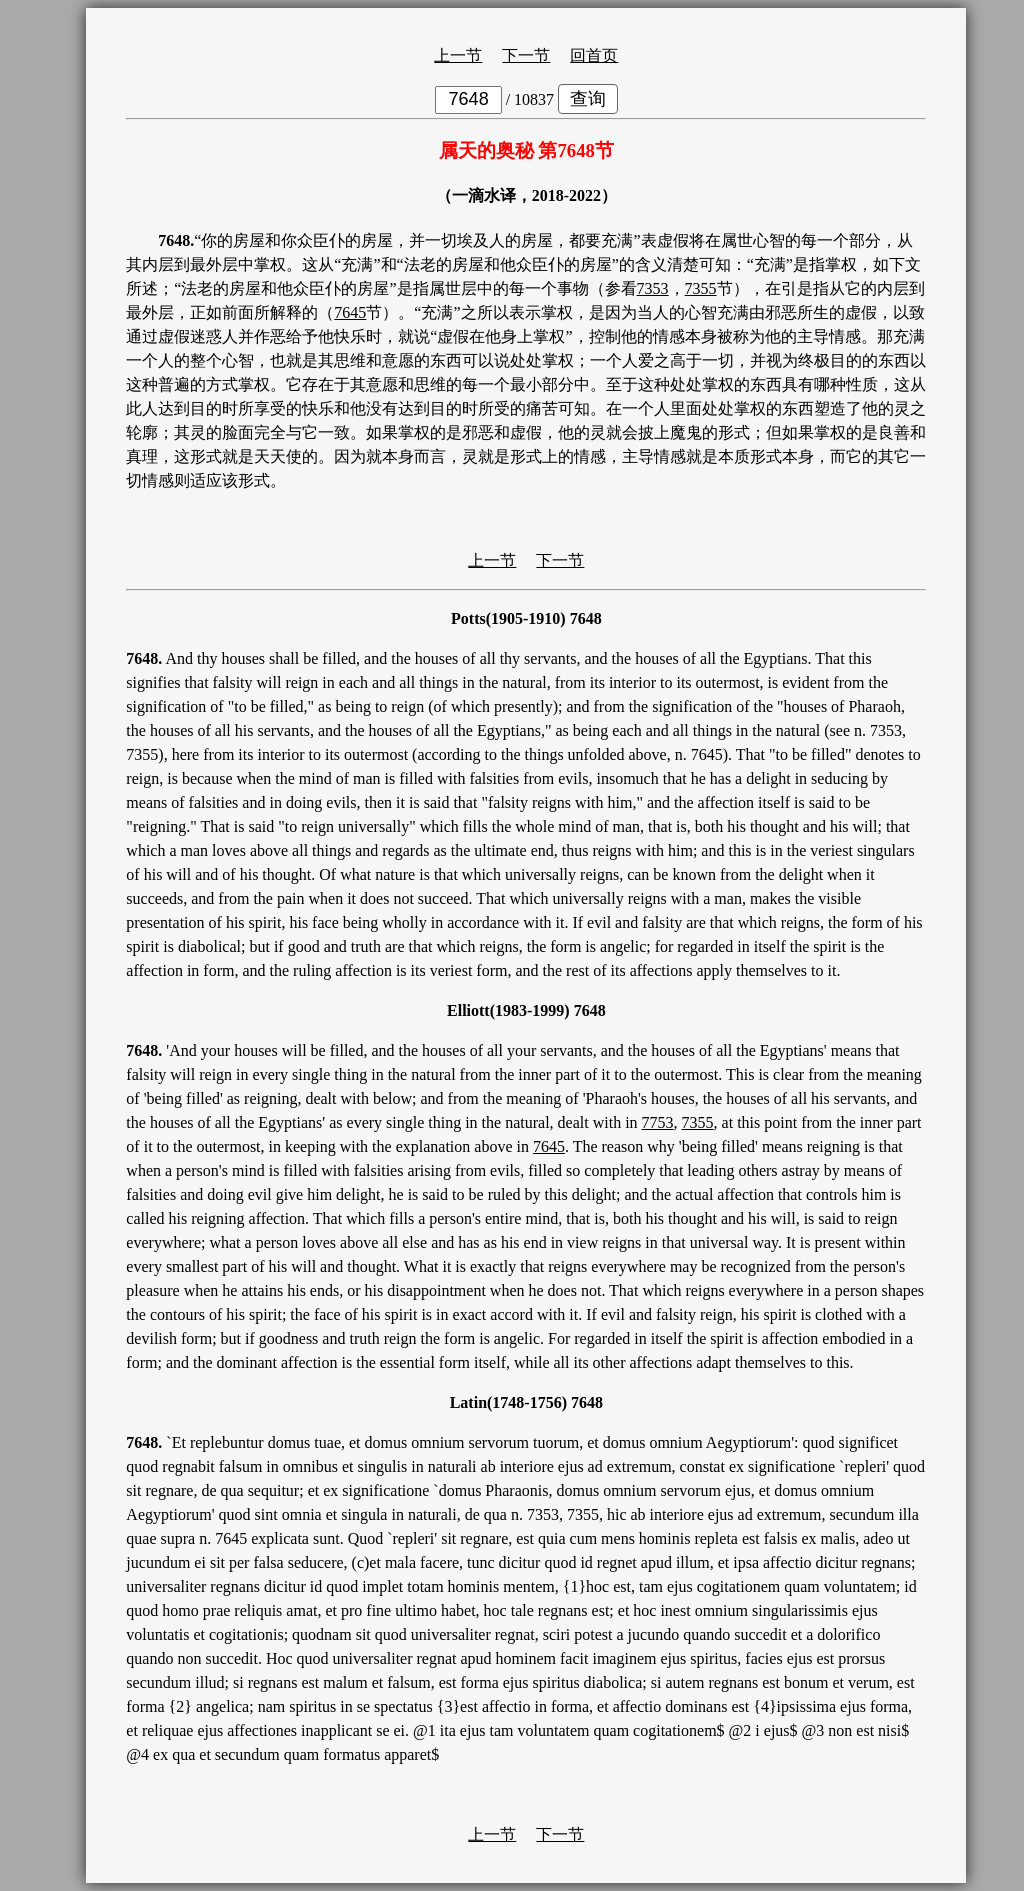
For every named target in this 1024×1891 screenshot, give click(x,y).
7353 (653, 288)
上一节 (458, 55)
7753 (658, 1122)
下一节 (526, 55)
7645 (350, 312)
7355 (701, 288)
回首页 (594, 55)
